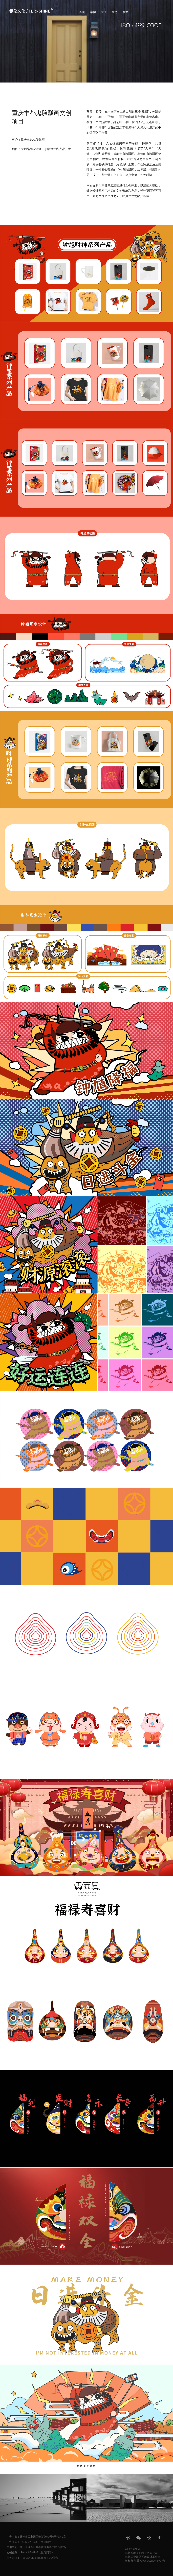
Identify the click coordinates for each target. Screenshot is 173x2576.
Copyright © (132, 2549)
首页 (82, 12)
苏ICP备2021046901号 (151, 2560)
